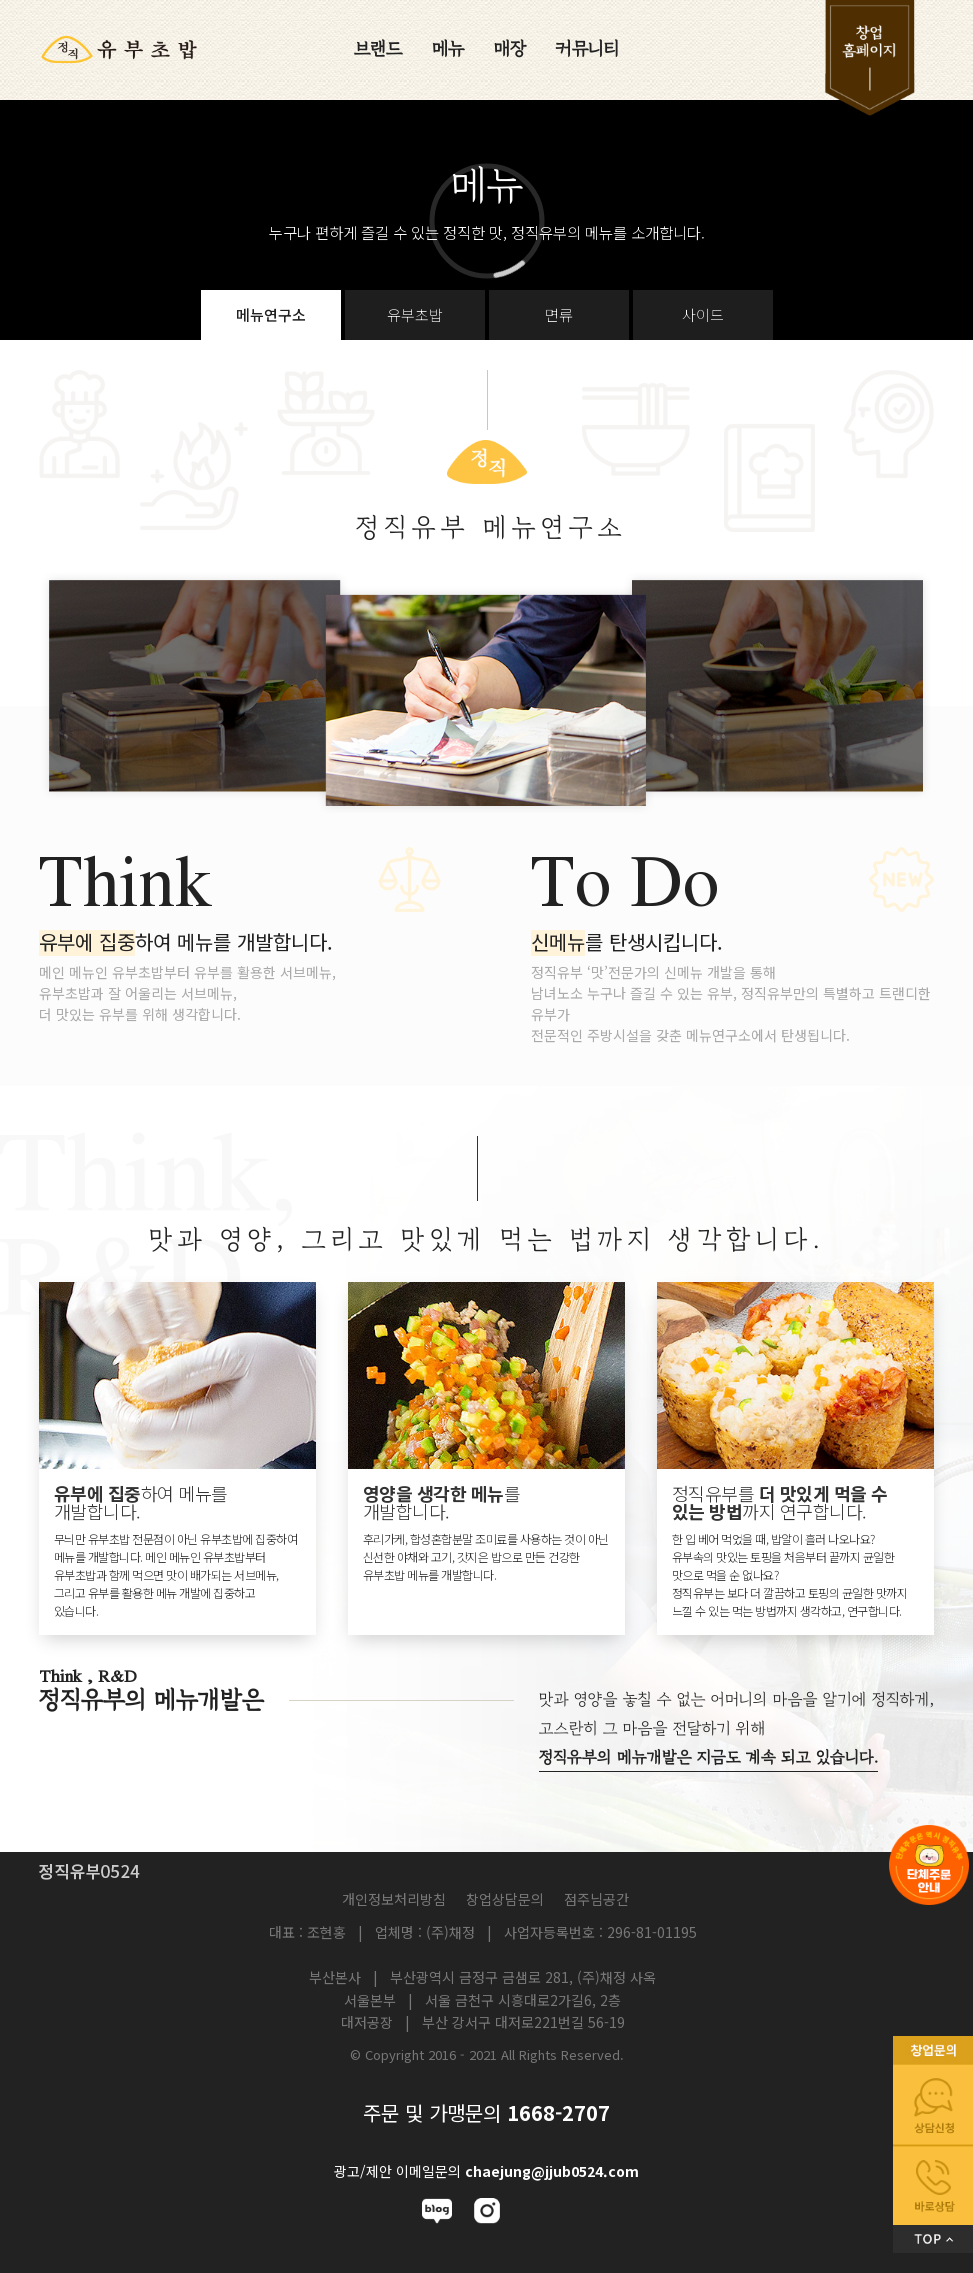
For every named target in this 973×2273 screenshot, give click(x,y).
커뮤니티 (588, 49)
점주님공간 (596, 1899)
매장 (510, 49)
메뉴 (448, 49)
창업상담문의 (505, 1899)
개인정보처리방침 (394, 1899)
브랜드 (378, 49)
